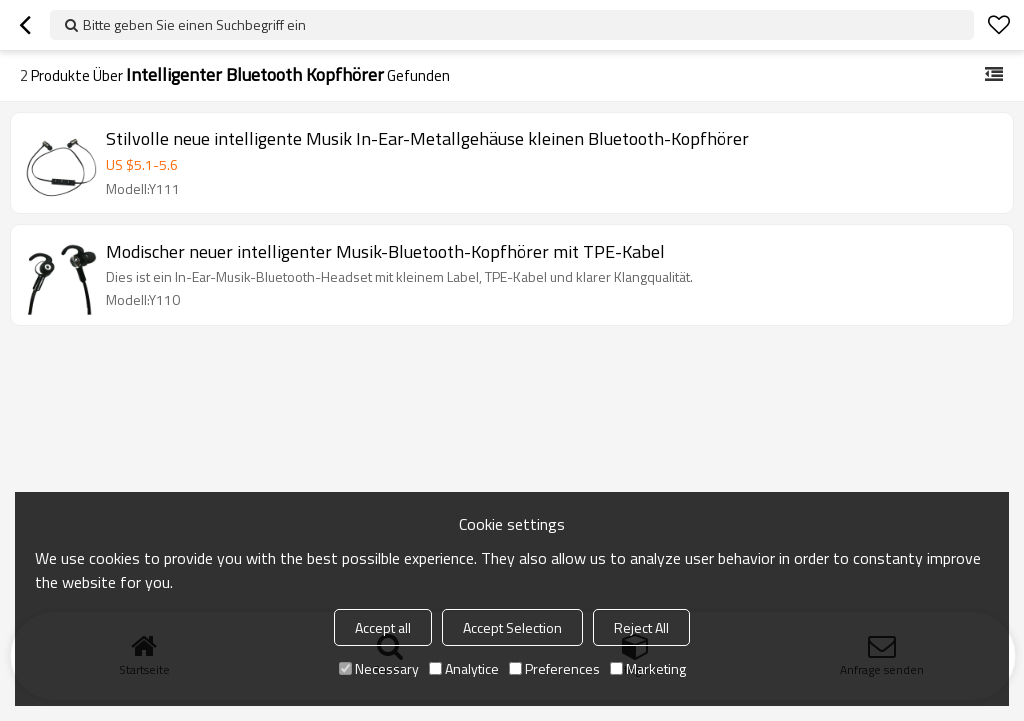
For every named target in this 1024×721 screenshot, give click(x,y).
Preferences (554, 668)
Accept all (383, 627)
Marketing (648, 668)
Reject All (641, 627)
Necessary (379, 668)
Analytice (464, 668)
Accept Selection (512, 627)
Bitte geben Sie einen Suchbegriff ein (194, 24)
